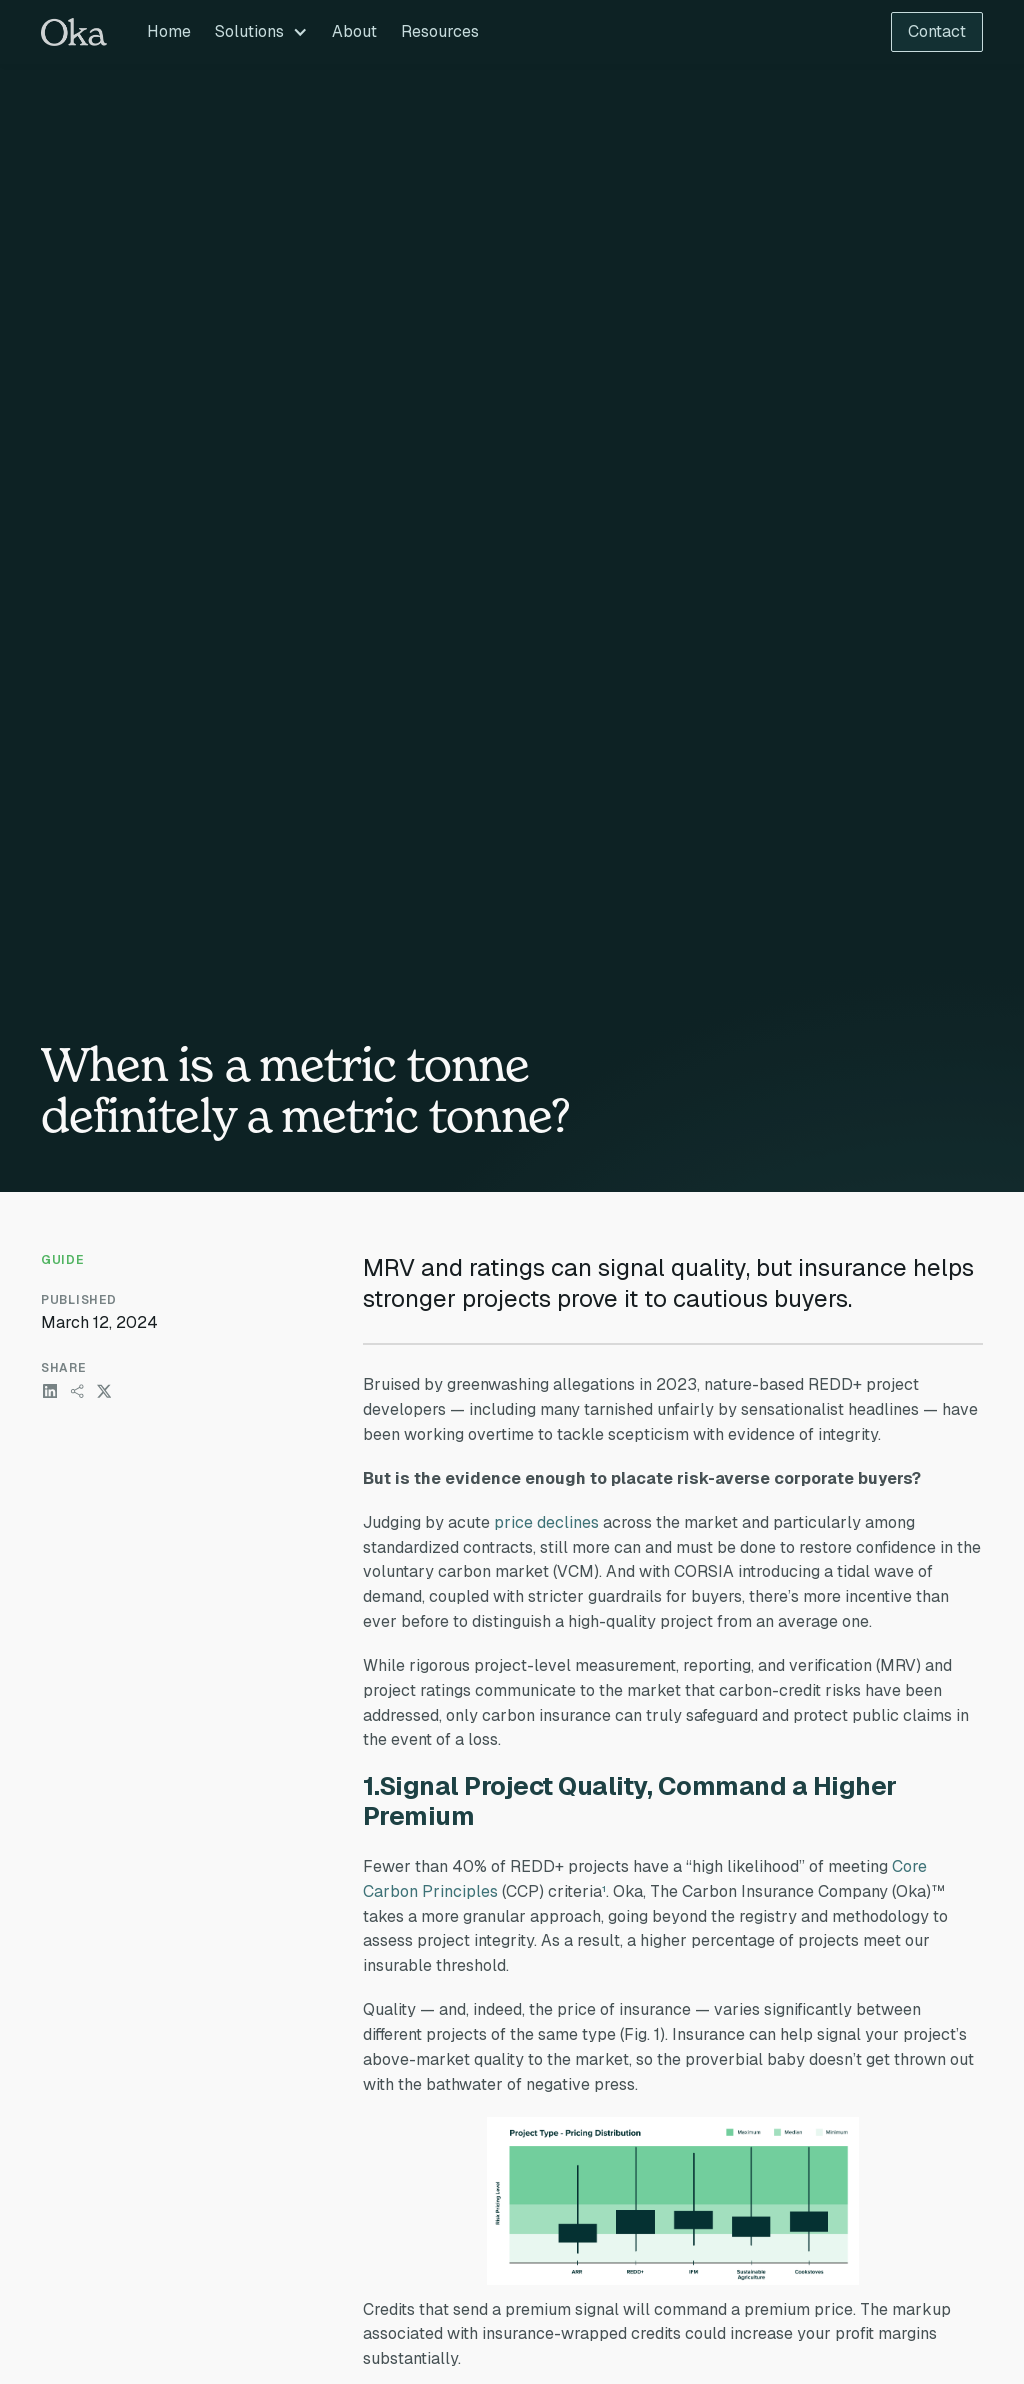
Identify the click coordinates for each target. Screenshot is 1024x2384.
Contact (937, 31)
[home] (74, 32)
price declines (546, 1522)
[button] (261, 32)
